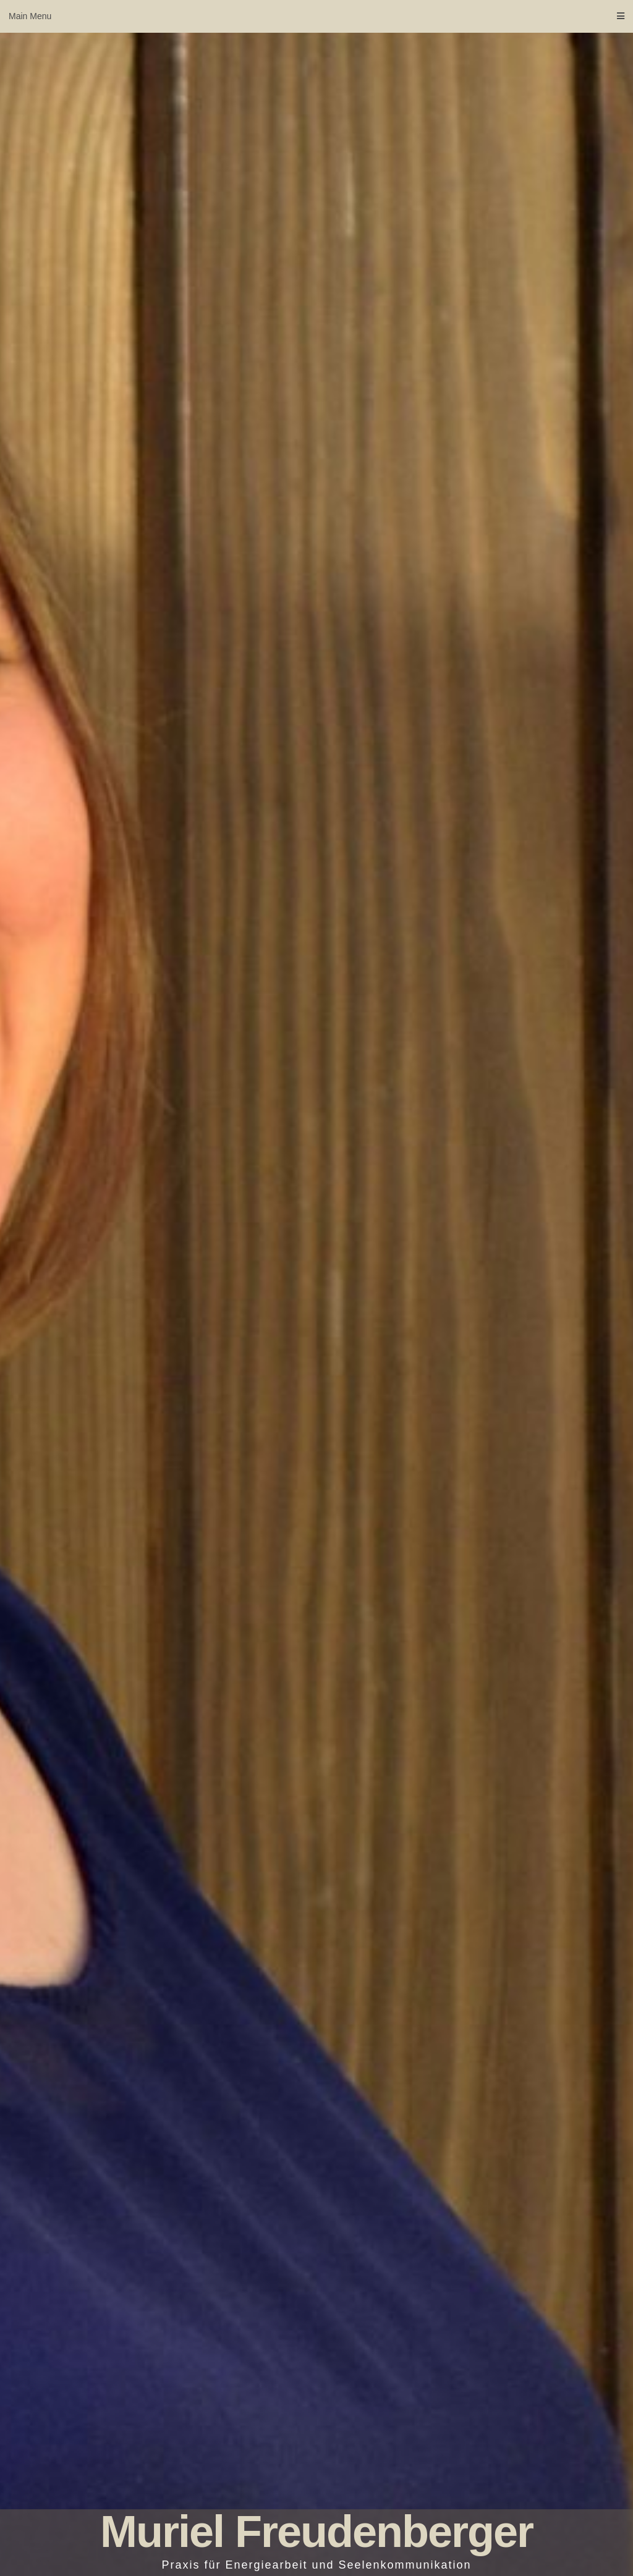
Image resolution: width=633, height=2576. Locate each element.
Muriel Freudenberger (316, 2531)
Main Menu (316, 16)
